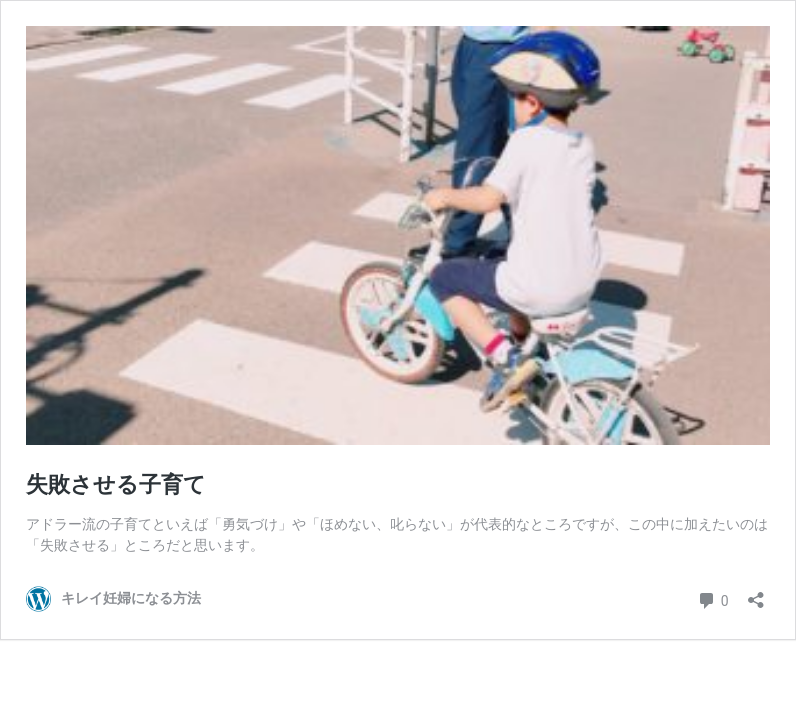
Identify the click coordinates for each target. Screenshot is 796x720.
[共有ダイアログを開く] (756, 593)
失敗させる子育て (116, 484)
